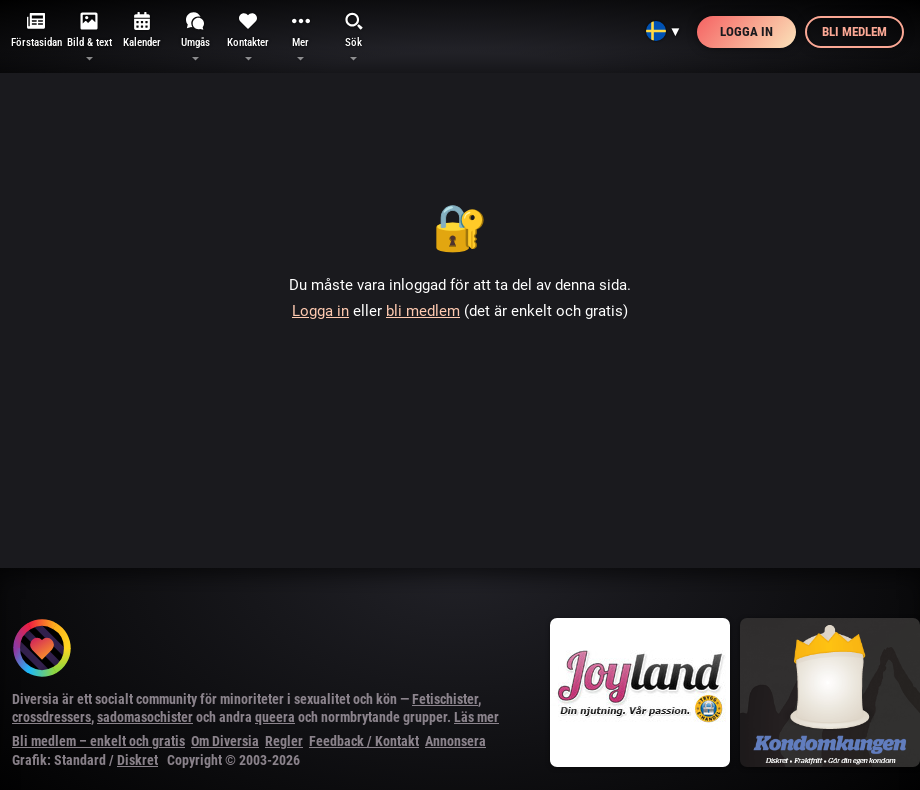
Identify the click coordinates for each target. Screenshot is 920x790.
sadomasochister (145, 717)
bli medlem (423, 311)
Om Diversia (225, 741)
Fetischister (445, 699)
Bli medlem (854, 31)
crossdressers (51, 717)
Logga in (746, 31)
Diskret (137, 760)
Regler (284, 741)
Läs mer (476, 717)
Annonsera (455, 741)
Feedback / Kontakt (364, 741)
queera (275, 717)
